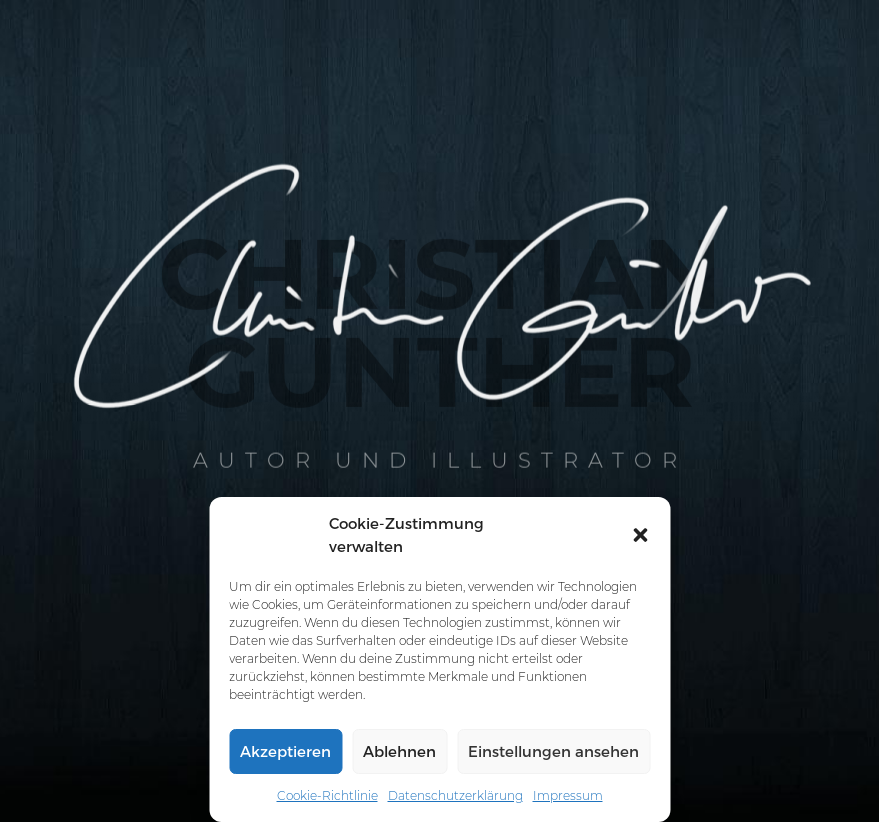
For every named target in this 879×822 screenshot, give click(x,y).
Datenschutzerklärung (455, 795)
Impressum (568, 795)
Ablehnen (399, 751)
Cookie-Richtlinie (327, 795)
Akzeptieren (285, 751)
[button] (640, 535)
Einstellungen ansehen (553, 751)
